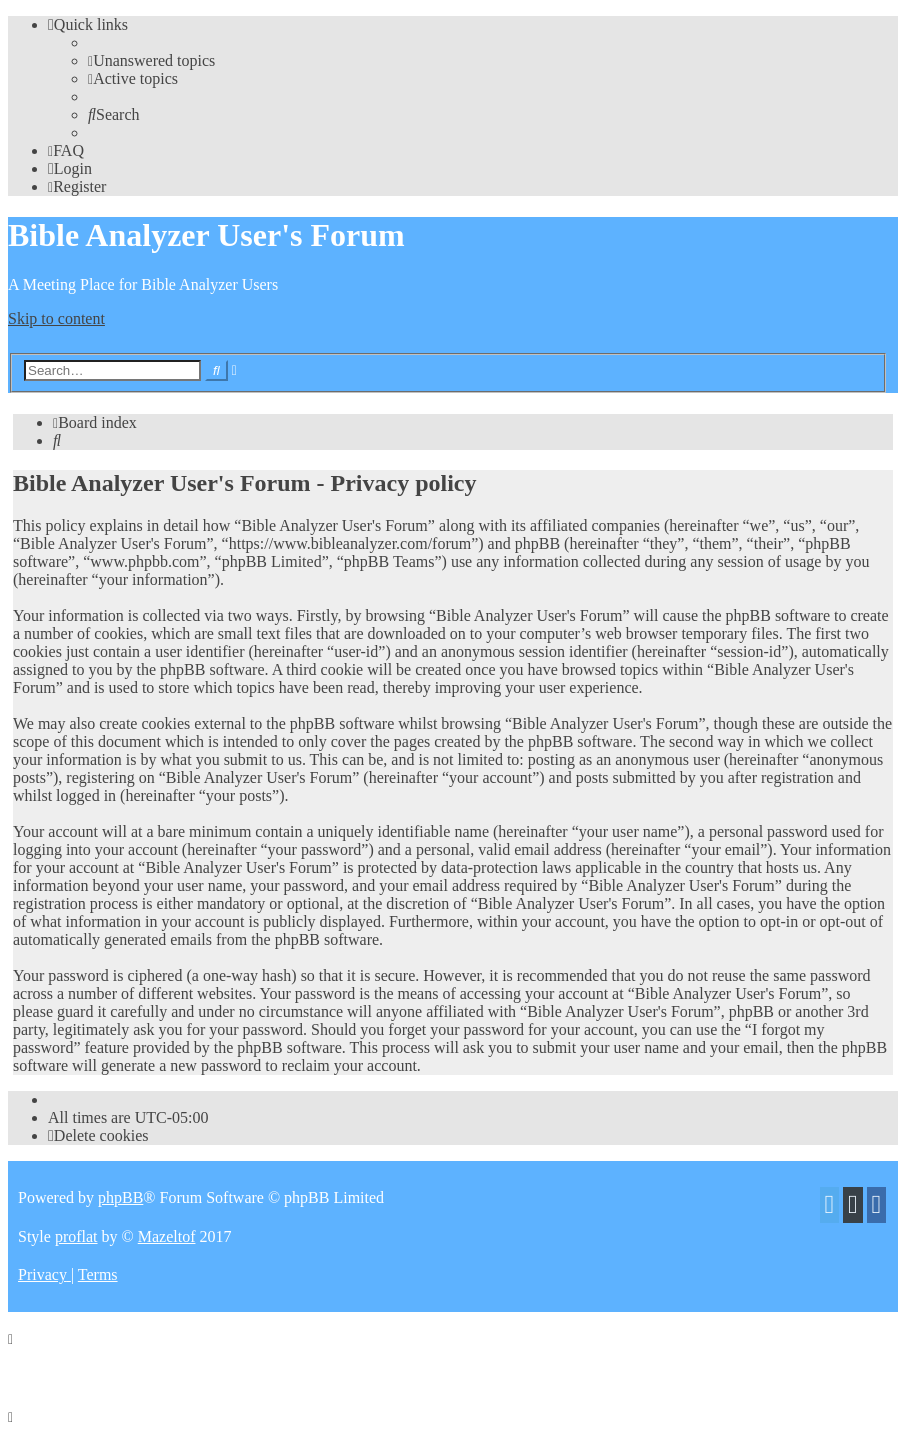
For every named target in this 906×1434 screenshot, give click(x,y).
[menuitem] (151, 60)
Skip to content (56, 318)
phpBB (120, 1197)
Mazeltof (167, 1236)
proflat (76, 1236)
